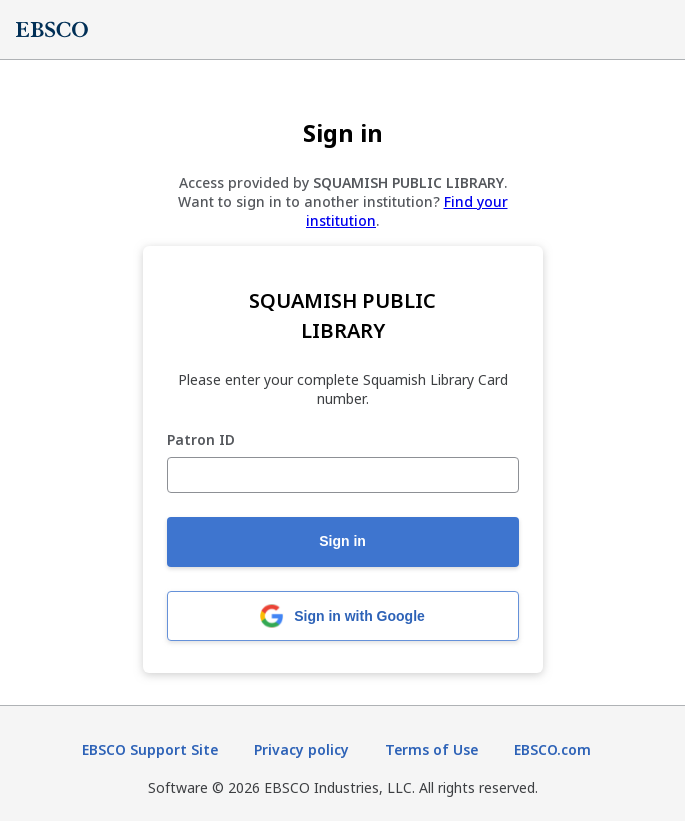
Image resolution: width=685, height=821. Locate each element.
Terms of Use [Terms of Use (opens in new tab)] (431, 749)
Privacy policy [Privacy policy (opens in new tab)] (301, 749)
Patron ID (201, 440)
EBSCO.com (552, 749)
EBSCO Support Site (150, 749)
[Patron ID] (343, 475)
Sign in (342, 541)
